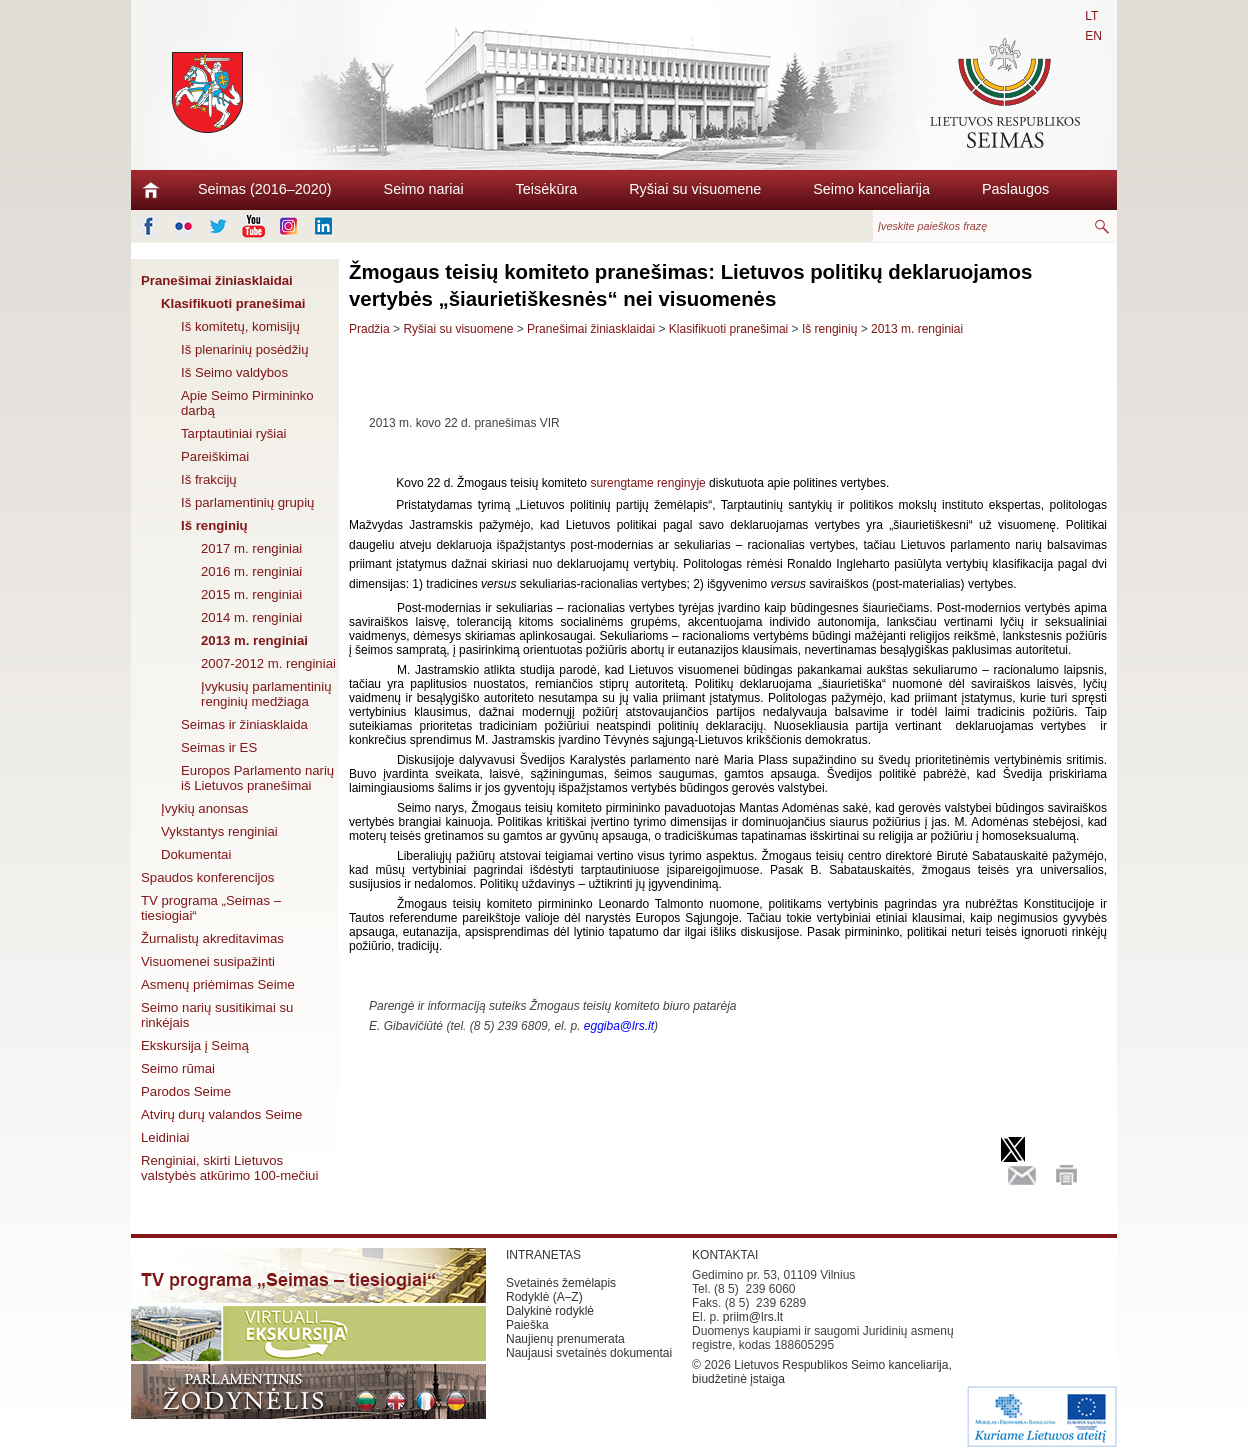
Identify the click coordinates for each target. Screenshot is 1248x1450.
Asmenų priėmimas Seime (218, 984)
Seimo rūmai (178, 1068)
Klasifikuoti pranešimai (233, 303)
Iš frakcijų (209, 479)
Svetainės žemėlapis (561, 1283)
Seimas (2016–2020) (265, 189)
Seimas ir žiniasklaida (244, 724)
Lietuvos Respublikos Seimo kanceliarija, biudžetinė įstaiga (822, 1372)
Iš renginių (214, 525)
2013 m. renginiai (254, 640)
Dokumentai (196, 854)
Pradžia (369, 329)
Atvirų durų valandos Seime (221, 1114)
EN (1093, 36)
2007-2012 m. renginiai (268, 663)
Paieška (527, 1325)
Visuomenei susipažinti (208, 961)
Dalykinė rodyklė (550, 1311)
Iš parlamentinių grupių (247, 502)
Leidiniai (165, 1137)
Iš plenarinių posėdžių (245, 349)
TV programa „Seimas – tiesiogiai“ (211, 908)
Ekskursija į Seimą (195, 1045)
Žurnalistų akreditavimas (212, 938)
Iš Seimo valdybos (234, 372)
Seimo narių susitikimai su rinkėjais (217, 1015)
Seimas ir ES (219, 747)
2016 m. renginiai (251, 571)
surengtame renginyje (647, 483)
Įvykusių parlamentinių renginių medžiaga (266, 694)
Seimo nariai (424, 189)
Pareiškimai (215, 456)
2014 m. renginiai (251, 617)
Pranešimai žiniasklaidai (217, 280)
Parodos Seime (186, 1091)
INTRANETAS (543, 1255)
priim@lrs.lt (753, 1317)
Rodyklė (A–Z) (544, 1297)
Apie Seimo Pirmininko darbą (247, 403)
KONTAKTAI (725, 1255)
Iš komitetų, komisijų (240, 326)
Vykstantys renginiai (219, 831)
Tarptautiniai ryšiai (234, 433)
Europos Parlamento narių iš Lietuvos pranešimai (257, 778)
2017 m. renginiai (251, 548)
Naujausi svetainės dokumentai (589, 1353)
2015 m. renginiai (251, 594)
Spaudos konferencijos (207, 877)
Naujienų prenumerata (565, 1339)
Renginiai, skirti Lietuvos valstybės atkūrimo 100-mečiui (229, 1168)
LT (1091, 16)
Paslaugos (1015, 189)
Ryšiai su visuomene (695, 189)
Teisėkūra (547, 189)
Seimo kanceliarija (871, 189)
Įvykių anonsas (204, 808)
